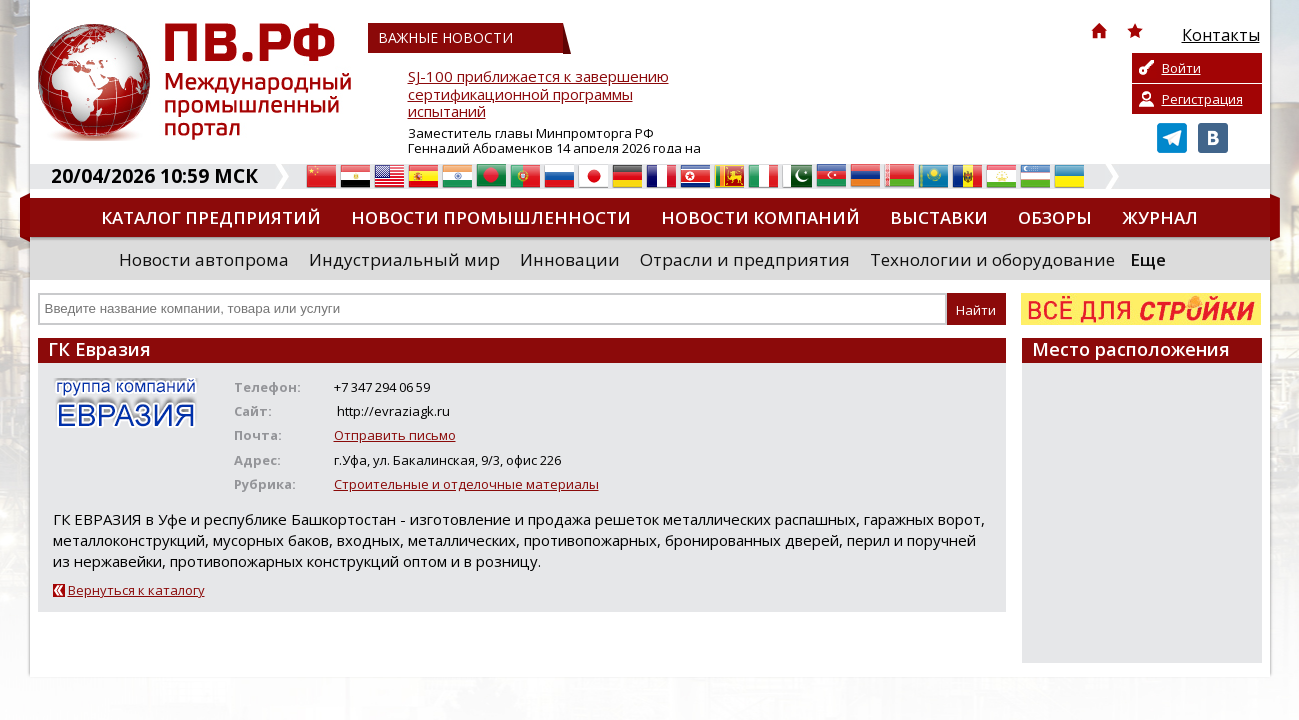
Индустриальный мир (404, 259)
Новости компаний (760, 217)
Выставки (939, 217)
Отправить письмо (395, 435)
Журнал (1160, 217)
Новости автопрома (204, 259)
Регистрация (1202, 99)
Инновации (570, 259)
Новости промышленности (491, 217)
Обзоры (1055, 217)
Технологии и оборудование (992, 259)
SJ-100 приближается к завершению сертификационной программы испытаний (538, 94)
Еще (1148, 259)
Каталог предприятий (211, 217)
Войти (1181, 68)
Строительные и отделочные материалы (466, 484)
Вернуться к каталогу (136, 590)
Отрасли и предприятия (745, 259)
